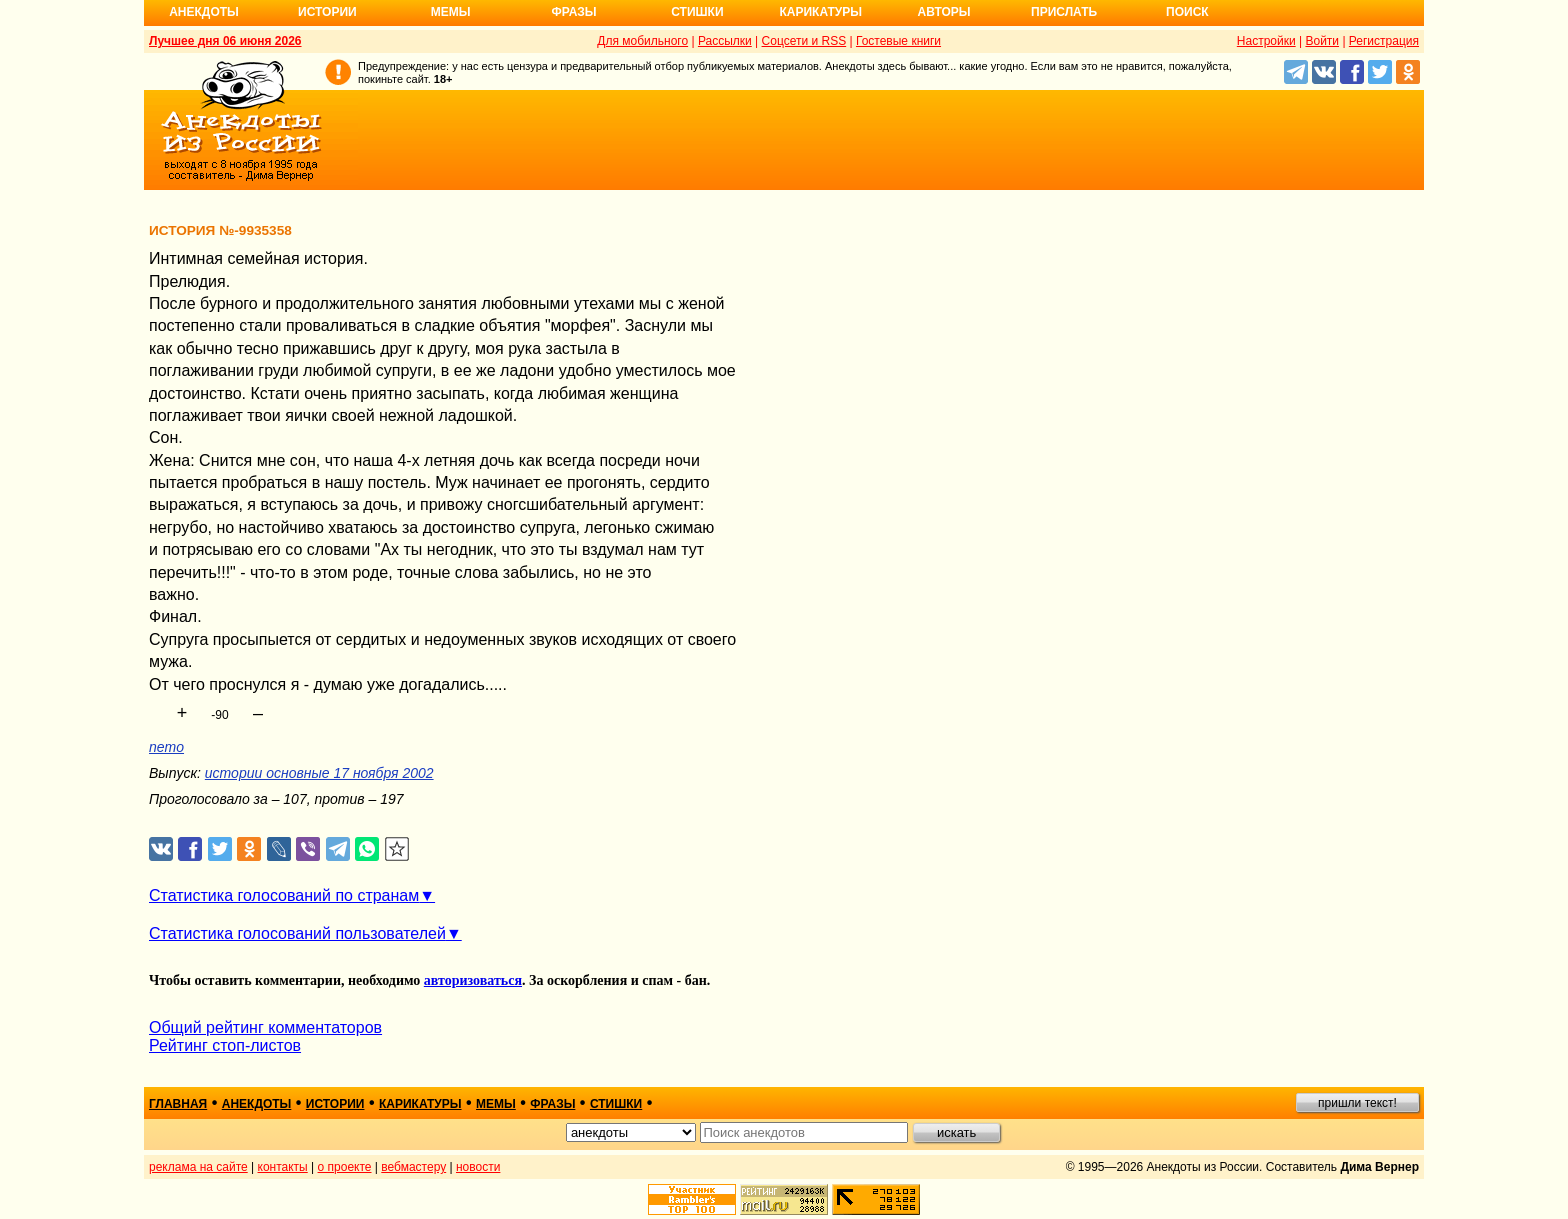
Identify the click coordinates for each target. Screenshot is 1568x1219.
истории (335, 1104)
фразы (552, 1104)
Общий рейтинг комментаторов (265, 1027)
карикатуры (420, 1104)
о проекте (345, 1167)
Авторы (944, 12)
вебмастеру (413, 1167)
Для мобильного (642, 41)
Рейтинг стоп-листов (225, 1045)
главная (178, 1104)
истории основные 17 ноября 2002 (319, 773)
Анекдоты (204, 12)
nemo (166, 747)
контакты (283, 1167)
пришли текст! (1357, 1103)
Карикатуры (820, 12)
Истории (327, 12)
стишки (616, 1104)
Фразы (573, 12)
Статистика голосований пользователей (297, 933)
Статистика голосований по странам (284, 895)
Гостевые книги (898, 41)
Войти (1322, 41)
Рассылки (725, 41)
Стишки (697, 12)
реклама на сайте (198, 1167)
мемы (496, 1104)
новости (478, 1167)
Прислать (1064, 12)
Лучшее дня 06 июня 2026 (225, 41)
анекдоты (257, 1104)
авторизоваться (473, 980)
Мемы (451, 12)
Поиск (1187, 12)
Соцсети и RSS (804, 41)
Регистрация (1384, 41)
